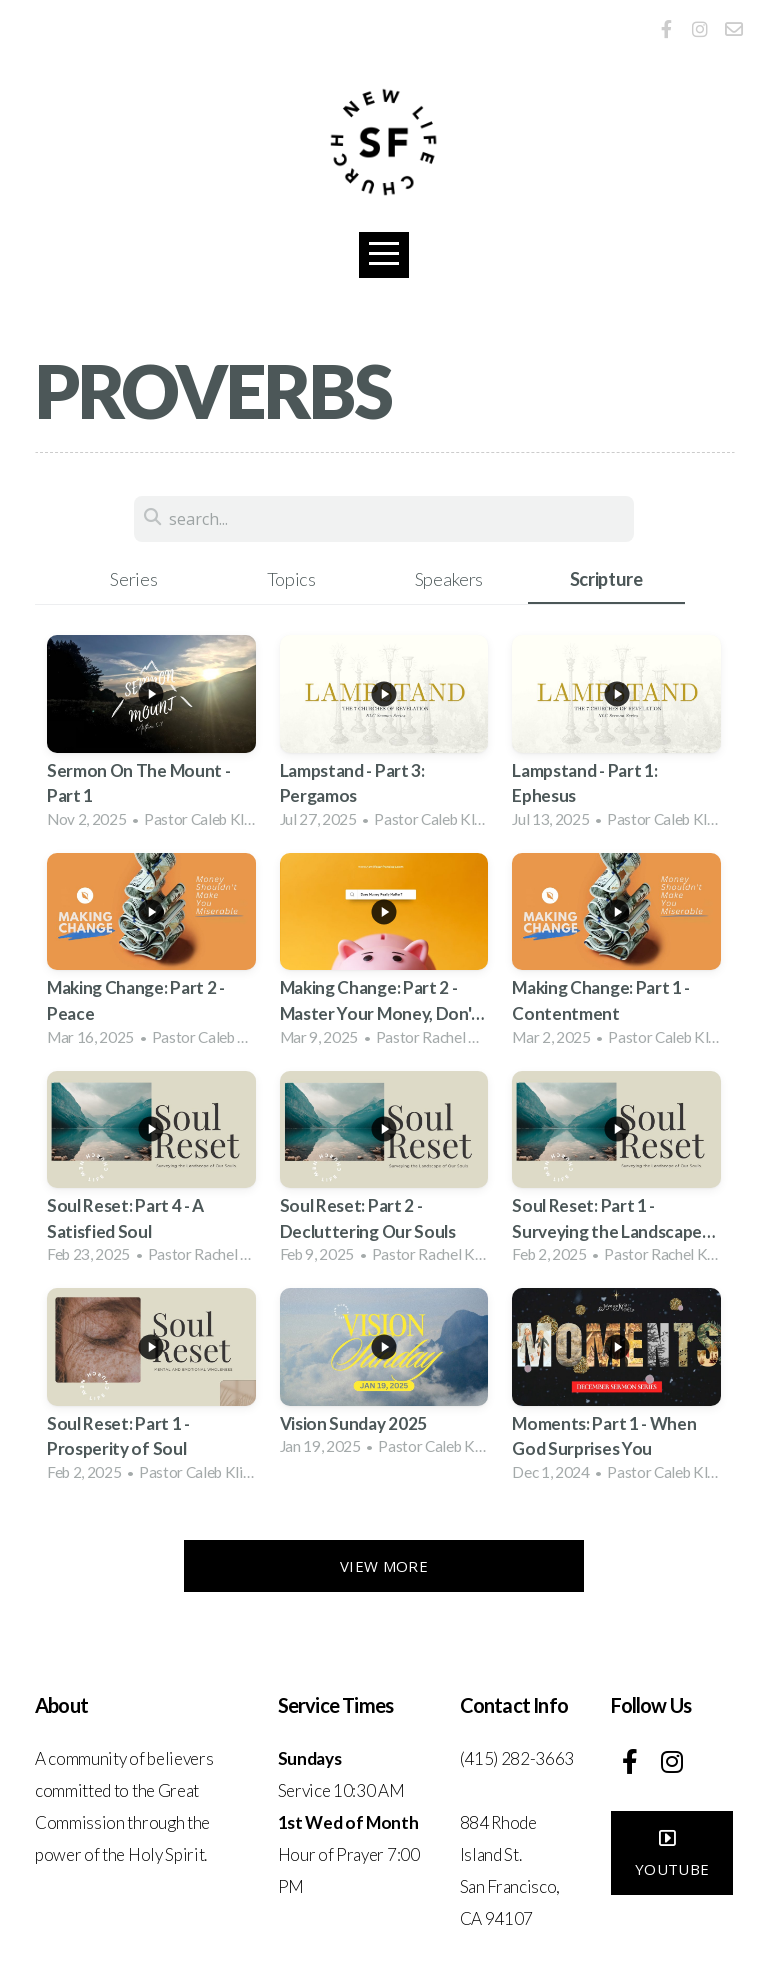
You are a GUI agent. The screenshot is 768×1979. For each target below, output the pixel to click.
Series (133, 579)
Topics (291, 579)
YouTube (672, 1859)
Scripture (606, 579)
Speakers (449, 579)
